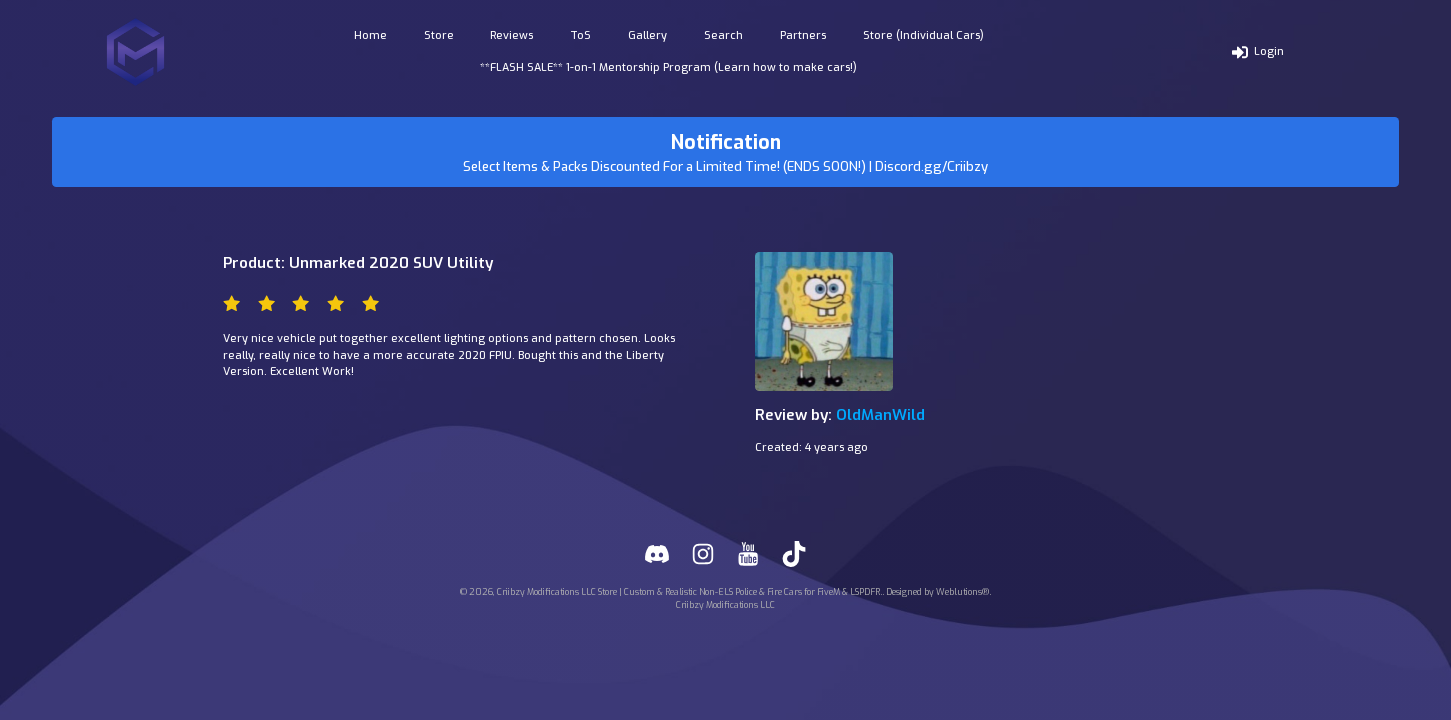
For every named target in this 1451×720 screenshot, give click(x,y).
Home (370, 35)
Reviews (511, 35)
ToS (580, 35)
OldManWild (880, 415)
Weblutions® (962, 592)
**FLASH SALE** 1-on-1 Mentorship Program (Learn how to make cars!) (668, 67)
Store (439, 35)
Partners (803, 35)
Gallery (647, 35)
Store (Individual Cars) (923, 35)
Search (723, 35)
